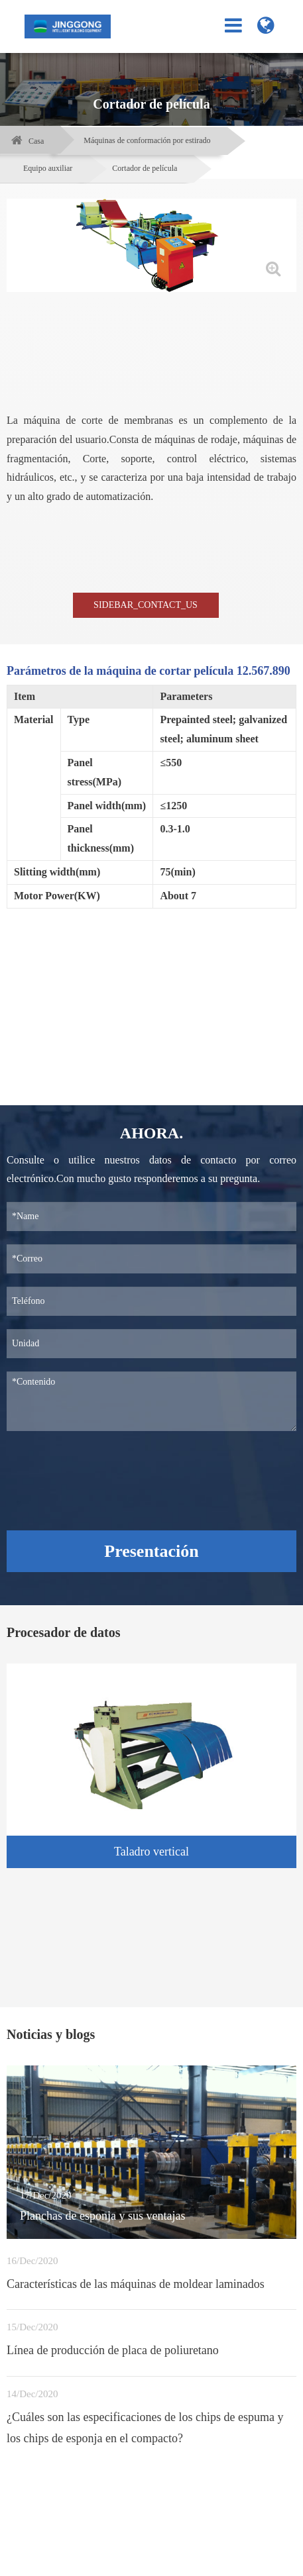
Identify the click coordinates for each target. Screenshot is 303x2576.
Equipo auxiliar (47, 168)
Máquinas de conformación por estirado (147, 140)
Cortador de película (144, 168)
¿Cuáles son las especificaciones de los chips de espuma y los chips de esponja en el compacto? (145, 2427)
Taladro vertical (151, 1851)
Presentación (151, 1551)
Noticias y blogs (51, 2034)
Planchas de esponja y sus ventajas (102, 2215)
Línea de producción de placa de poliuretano (113, 2350)
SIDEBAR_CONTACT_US (145, 605)
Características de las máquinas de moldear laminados (136, 2284)
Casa (36, 141)
